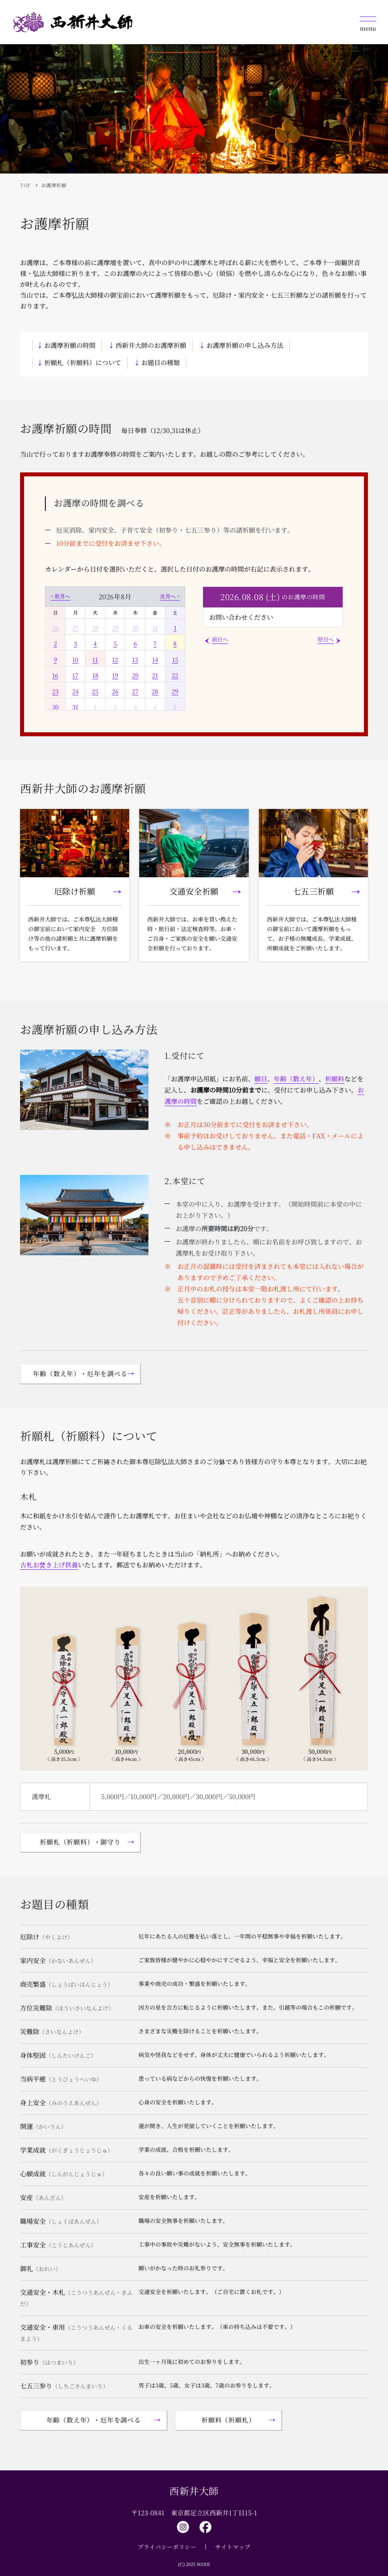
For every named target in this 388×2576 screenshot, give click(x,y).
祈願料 (334, 1078)
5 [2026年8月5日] (115, 643)
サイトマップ (232, 2547)
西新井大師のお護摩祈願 (151, 345)
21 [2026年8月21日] (155, 675)
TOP (25, 185)
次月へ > (170, 596)
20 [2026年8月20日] (135, 675)
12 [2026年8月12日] (115, 659)
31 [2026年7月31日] (155, 627)
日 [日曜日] (55, 612)
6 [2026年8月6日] (135, 643)
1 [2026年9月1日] (95, 707)
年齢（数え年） (296, 1078)
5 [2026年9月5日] (175, 707)
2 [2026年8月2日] (55, 643)
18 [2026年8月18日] (95, 675)
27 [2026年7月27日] (75, 627)
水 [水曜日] (115, 612)
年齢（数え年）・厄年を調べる (80, 1373)
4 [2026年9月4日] (154, 707)
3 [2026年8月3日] (75, 643)
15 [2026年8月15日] (175, 659)
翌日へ (325, 639)
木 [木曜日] (135, 612)
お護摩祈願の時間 (69, 345)
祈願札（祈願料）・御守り (80, 1842)
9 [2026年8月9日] (55, 659)
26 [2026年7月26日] (55, 627)
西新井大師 (194, 2491)
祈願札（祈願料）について (82, 362)
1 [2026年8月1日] (175, 627)
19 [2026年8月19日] (115, 675)
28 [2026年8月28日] (155, 691)
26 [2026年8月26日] (115, 691)
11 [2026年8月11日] (95, 659)
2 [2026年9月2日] (115, 707)
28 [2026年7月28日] (95, 627)
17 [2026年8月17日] (75, 675)
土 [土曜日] (175, 612)
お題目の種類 (160, 362)
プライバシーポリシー (167, 2547)
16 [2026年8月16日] (55, 675)
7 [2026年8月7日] (154, 643)
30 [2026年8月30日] (55, 707)
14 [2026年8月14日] (155, 659)
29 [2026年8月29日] (175, 691)
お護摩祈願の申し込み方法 (244, 345)
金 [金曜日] (154, 612)
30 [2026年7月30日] (135, 627)
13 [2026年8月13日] (135, 659)
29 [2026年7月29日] (115, 627)
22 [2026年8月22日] (175, 675)
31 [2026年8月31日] (75, 707)
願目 (260, 1078)
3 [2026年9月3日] (135, 707)
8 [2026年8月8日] (175, 643)
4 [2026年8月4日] (95, 643)
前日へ (220, 639)
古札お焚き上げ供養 (49, 1564)
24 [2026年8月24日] (75, 691)
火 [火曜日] (95, 612)
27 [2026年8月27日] (135, 691)
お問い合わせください (241, 617)
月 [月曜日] (75, 612)
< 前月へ (61, 596)
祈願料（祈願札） (228, 2420)
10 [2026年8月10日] (75, 659)
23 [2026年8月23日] (55, 691)
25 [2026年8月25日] (95, 691)
